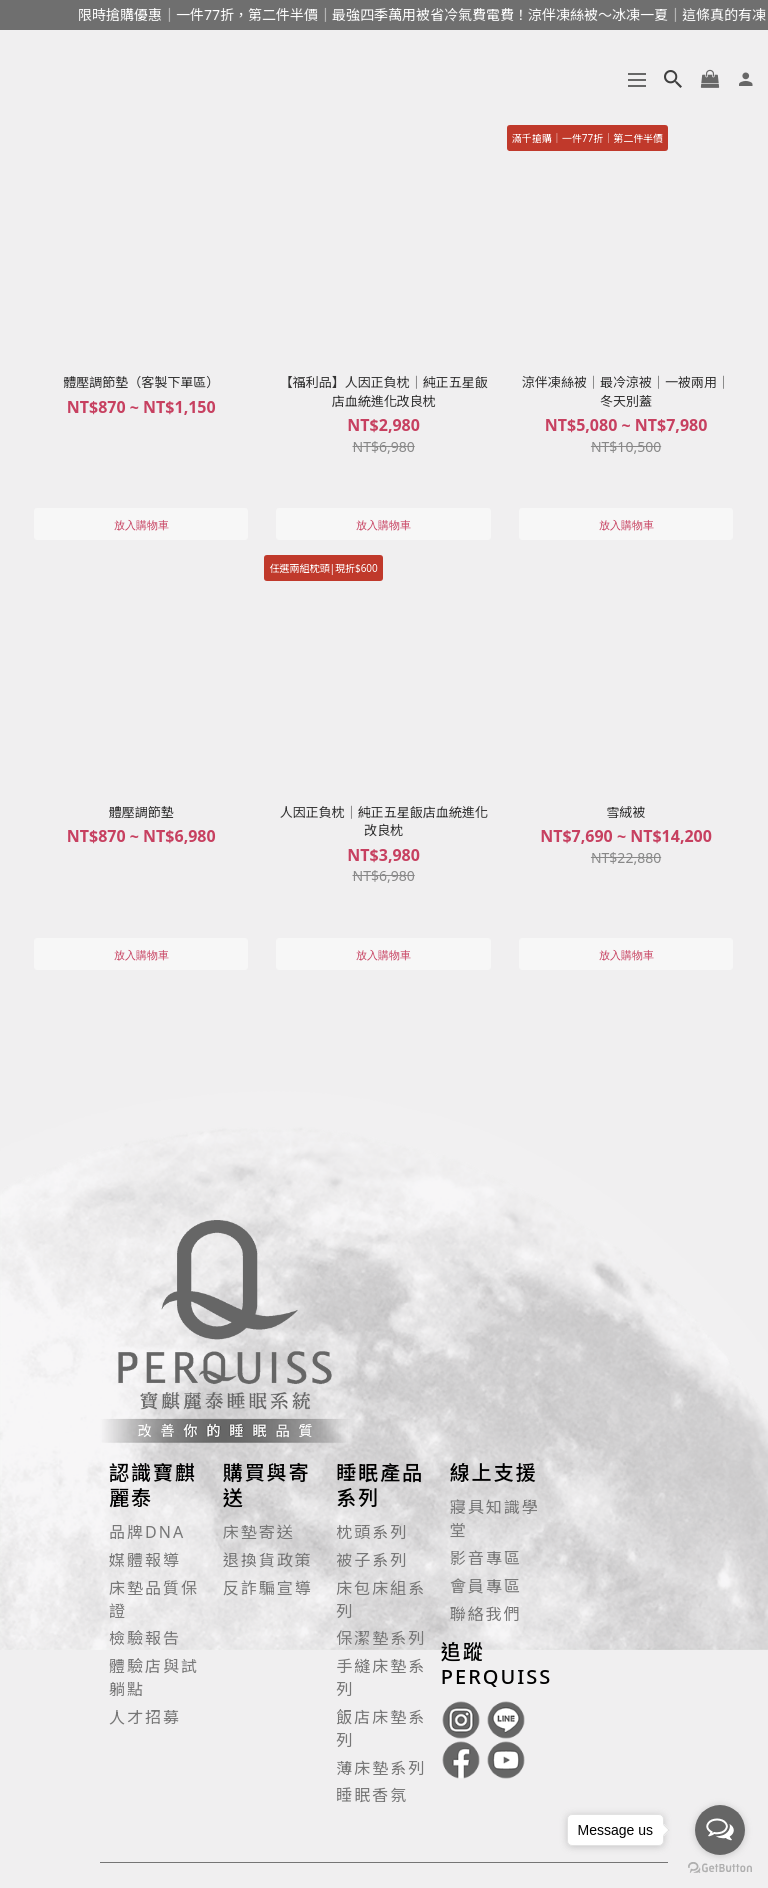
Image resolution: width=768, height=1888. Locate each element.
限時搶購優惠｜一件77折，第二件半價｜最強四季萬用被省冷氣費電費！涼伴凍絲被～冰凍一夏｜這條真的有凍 (417, 14)
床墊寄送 (259, 1532)
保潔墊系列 (381, 1638)
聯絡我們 (486, 1614)
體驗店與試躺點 (154, 1677)
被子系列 (372, 1560)
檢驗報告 (145, 1638)
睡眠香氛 (372, 1795)
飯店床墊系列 (381, 1728)
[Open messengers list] (720, 1830)
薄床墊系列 (381, 1768)
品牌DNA (147, 1532)
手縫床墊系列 (381, 1677)
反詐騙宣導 (268, 1588)
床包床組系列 (381, 1599)
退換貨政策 (268, 1560)
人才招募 (145, 1717)
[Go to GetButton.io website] (720, 1868)
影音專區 (486, 1558)
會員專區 (486, 1586)
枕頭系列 (372, 1532)
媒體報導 (145, 1560)
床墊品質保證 (154, 1599)
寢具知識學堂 (495, 1518)
